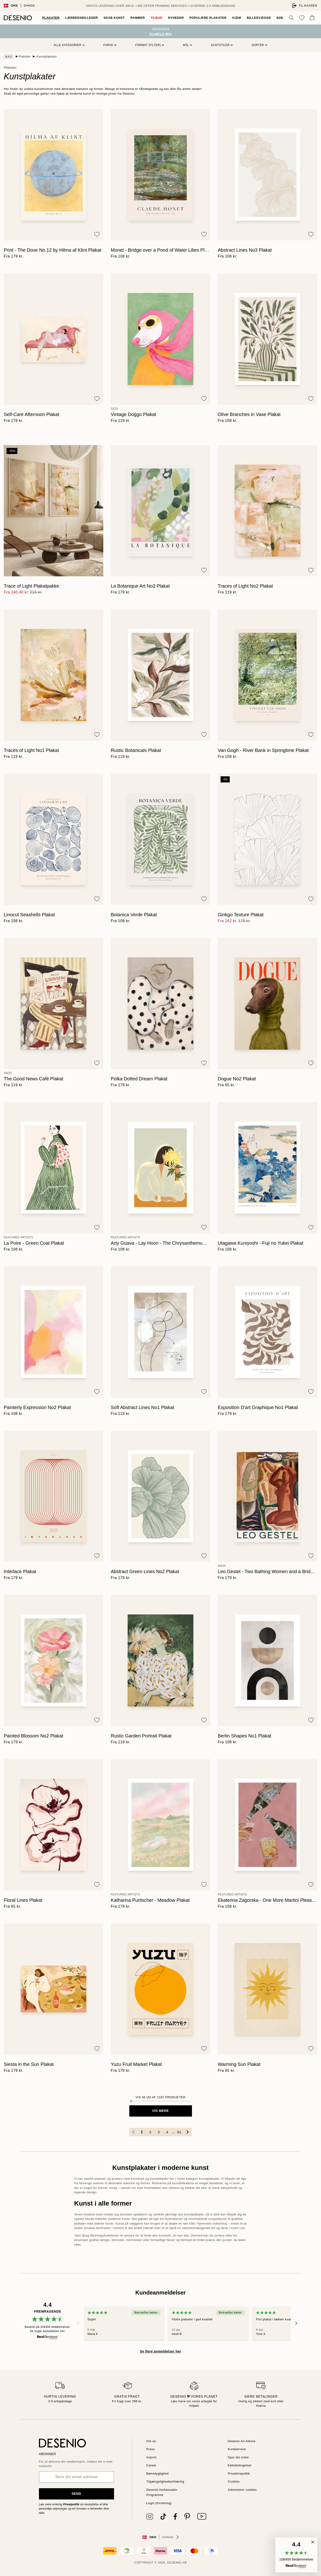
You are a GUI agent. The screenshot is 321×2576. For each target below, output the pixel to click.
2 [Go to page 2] (151, 2132)
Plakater (50, 18)
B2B (273, 18)
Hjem (230, 18)
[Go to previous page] (134, 2132)
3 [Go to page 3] (159, 2132)
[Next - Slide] (296, 2327)
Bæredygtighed (158, 2474)
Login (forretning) (160, 2503)
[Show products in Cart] (312, 17)
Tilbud (152, 18)
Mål (187, 45)
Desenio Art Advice (243, 2441)
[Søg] (291, 17)
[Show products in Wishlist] (302, 17)
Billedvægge (252, 18)
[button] (295, 2554)
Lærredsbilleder (79, 18)
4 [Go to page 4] (168, 2132)
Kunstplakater (49, 56)
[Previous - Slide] (82, 2327)
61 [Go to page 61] (178, 2132)
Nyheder (171, 18)
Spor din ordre (239, 2457)
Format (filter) (150, 45)
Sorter (256, 45)
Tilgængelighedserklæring (166, 2482)
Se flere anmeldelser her (160, 2356)
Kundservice (238, 2449)
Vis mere (160, 2111)
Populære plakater (202, 18)
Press (150, 2449)
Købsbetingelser (241, 2466)
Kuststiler (220, 45)
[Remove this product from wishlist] (97, 234)
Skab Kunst (110, 18)
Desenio (174, 2562)
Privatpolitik (72, 2504)
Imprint (151, 2457)
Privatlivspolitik (240, 2474)
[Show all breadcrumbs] (9, 56)
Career (151, 2466)
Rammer (134, 18)
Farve (111, 45)
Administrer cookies (243, 2490)
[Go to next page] (187, 2132)
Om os (151, 2441)
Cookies (234, 2482)
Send (76, 2493)
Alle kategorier (72, 45)
